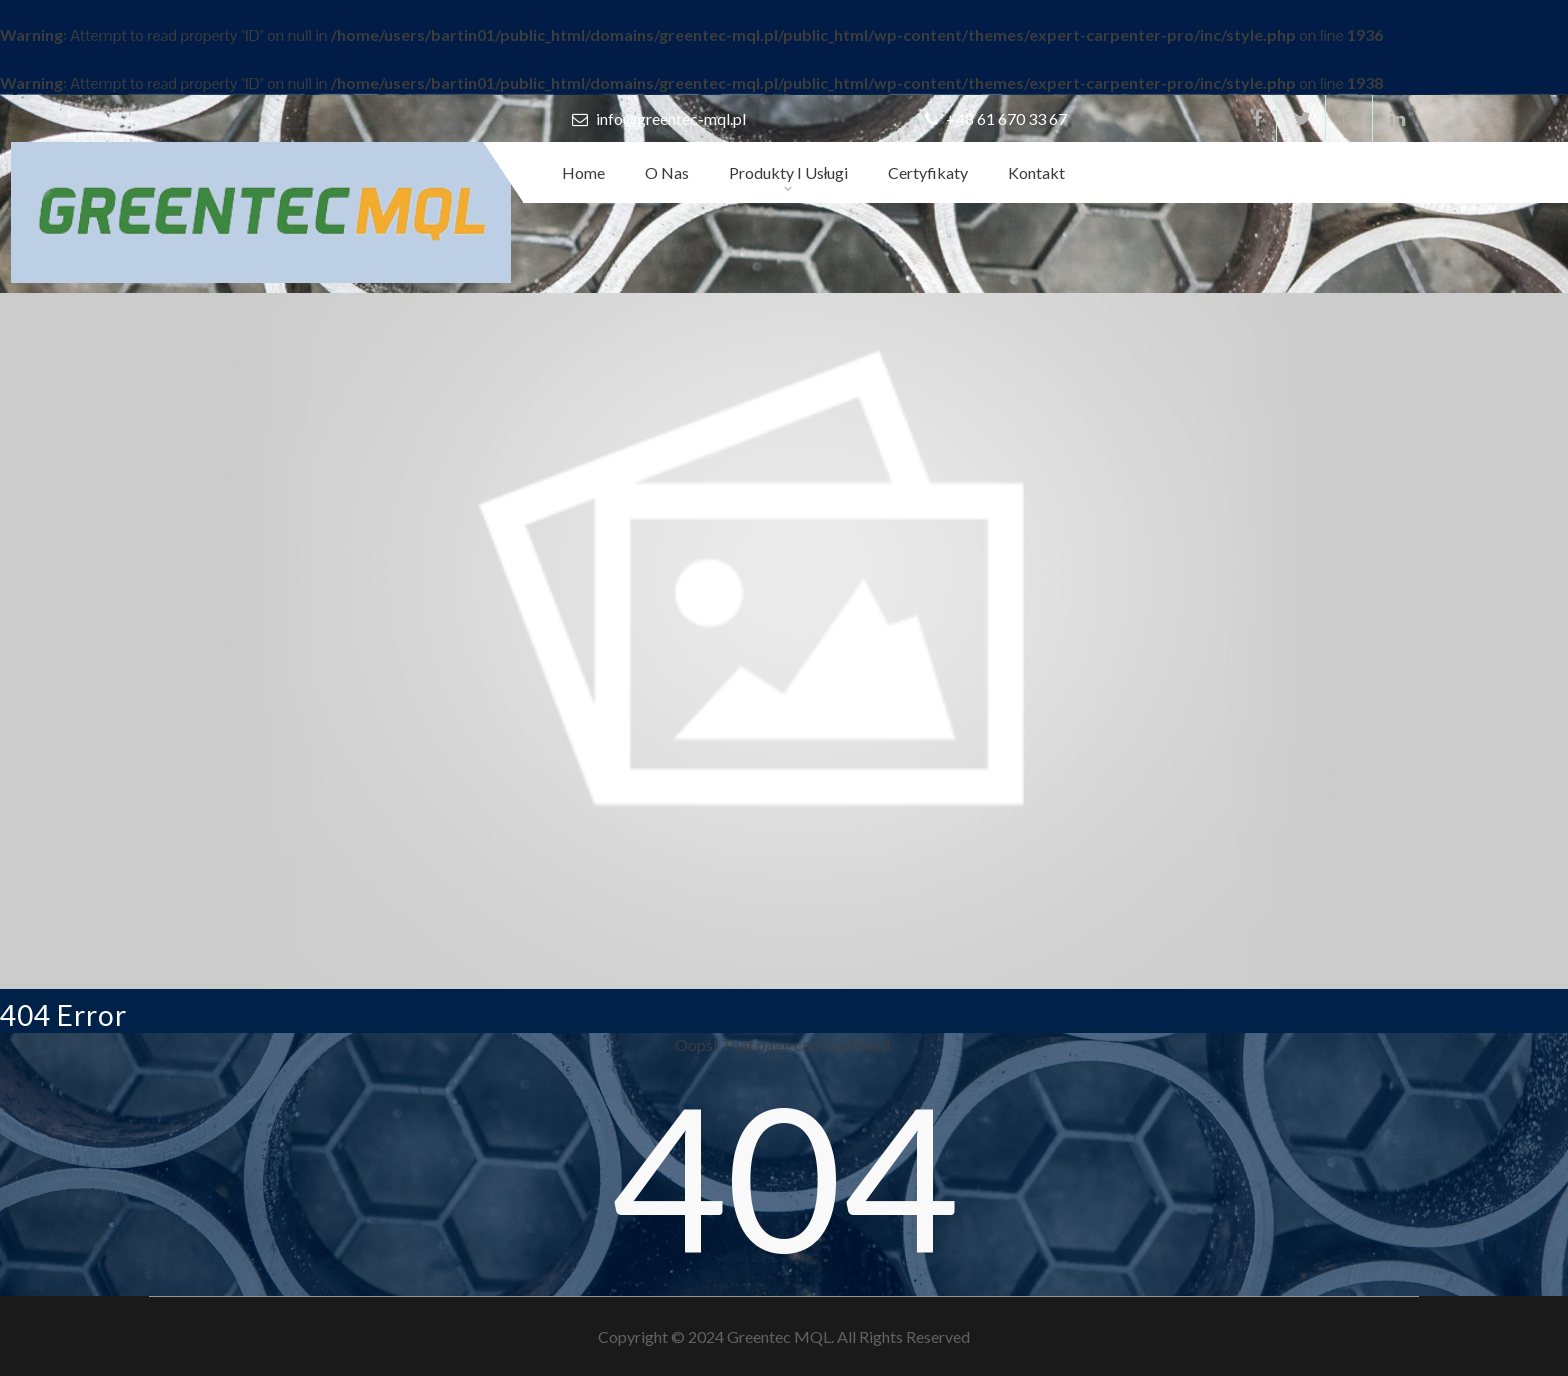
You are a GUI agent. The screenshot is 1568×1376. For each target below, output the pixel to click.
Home (583, 172)
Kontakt (1036, 172)
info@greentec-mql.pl (659, 118)
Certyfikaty (928, 172)
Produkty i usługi (789, 172)
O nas (667, 172)
